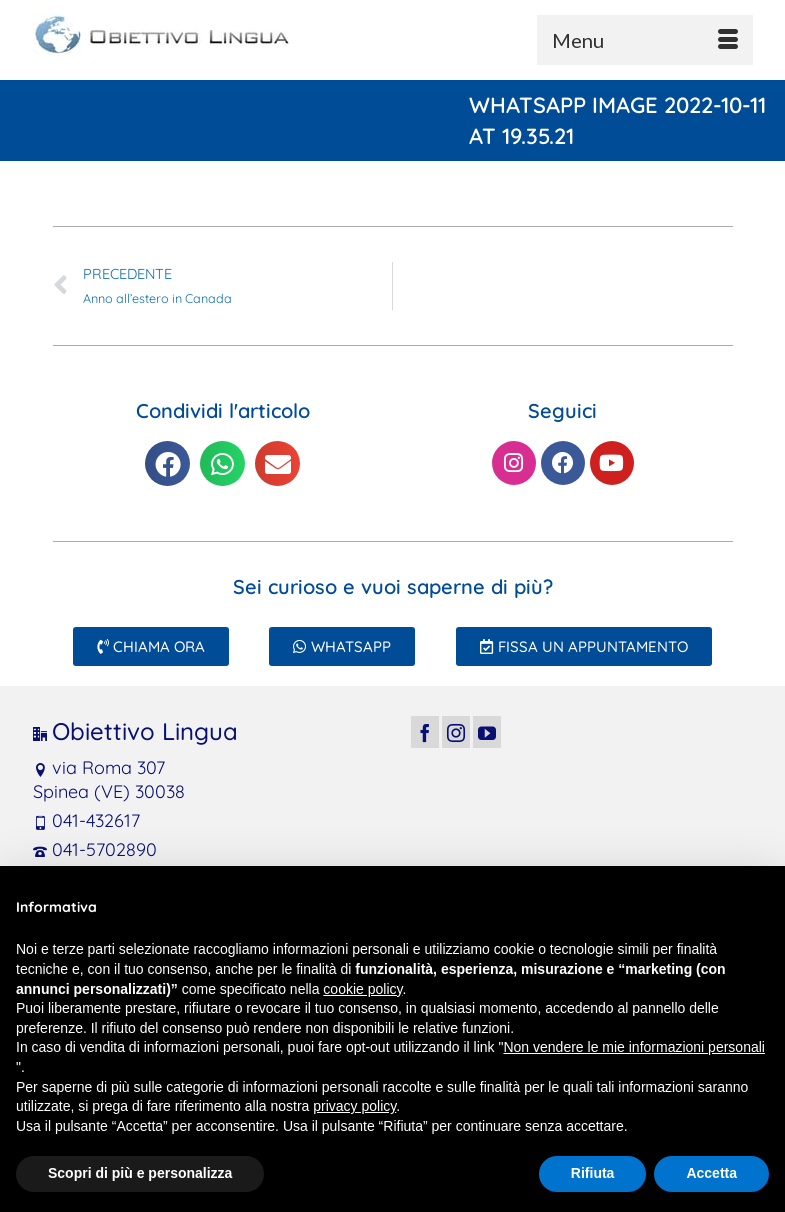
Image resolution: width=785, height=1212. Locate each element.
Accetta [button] (711, 1173)
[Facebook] (425, 731)
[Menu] (645, 40)
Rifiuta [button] (593, 1173)
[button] (167, 463)
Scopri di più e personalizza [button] (140, 1173)
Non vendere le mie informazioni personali (633, 1047)
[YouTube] (487, 731)
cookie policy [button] (362, 989)
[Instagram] (456, 731)
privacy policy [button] (354, 1106)
